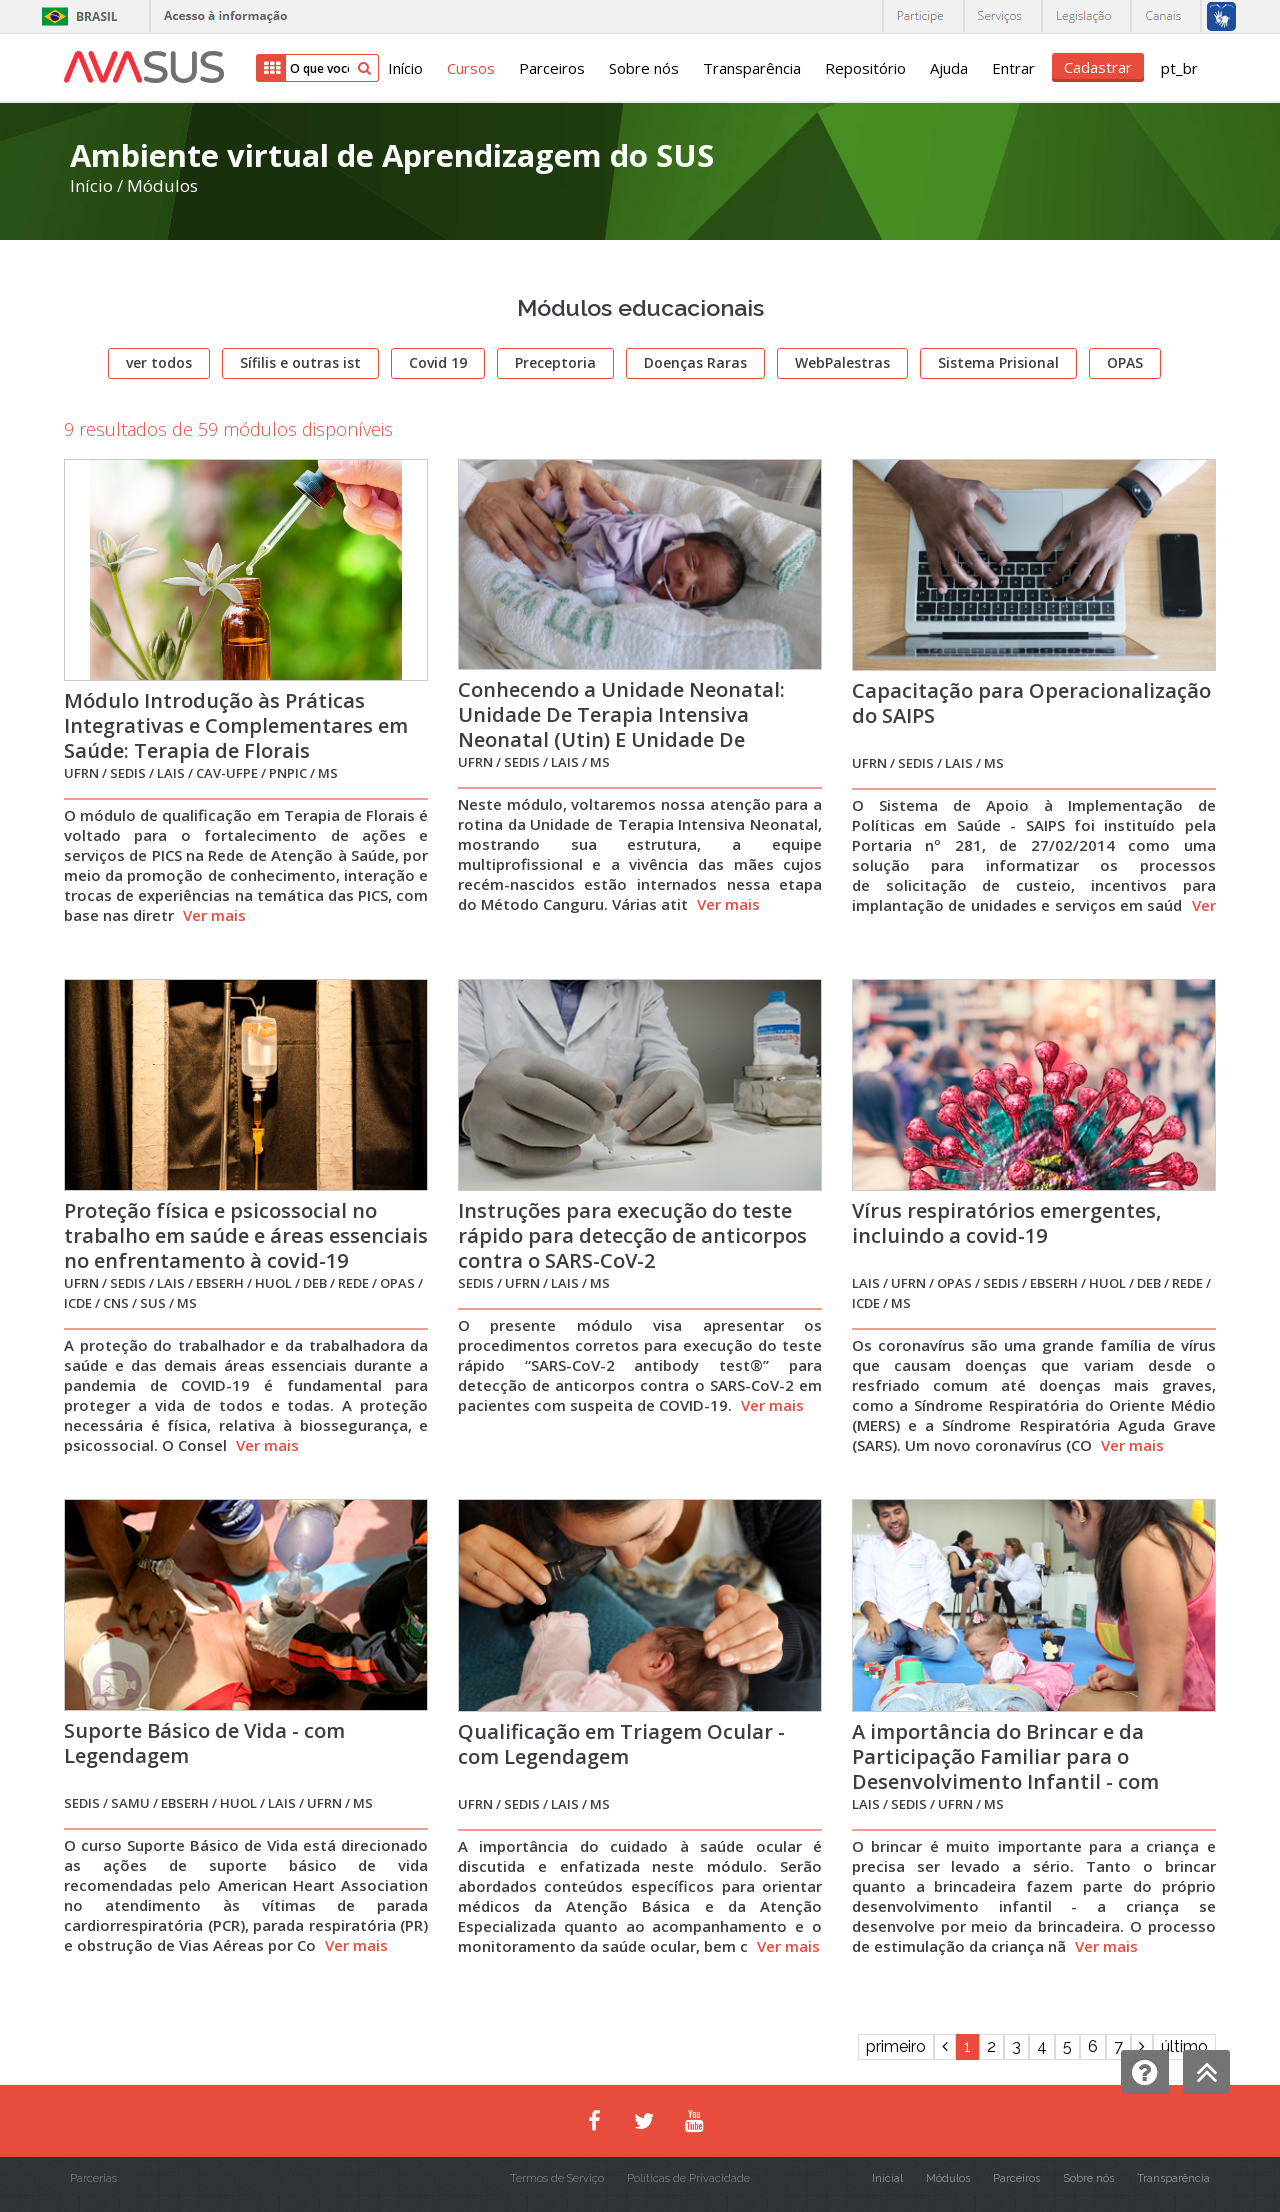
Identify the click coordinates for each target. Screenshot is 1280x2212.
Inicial (887, 2178)
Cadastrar (1098, 67)
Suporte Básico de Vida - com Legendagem (204, 1743)
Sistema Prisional (998, 362)
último (1184, 2046)
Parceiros (552, 68)
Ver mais (214, 915)
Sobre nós (644, 68)
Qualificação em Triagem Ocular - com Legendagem (621, 1744)
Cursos (471, 68)
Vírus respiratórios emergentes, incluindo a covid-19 (1006, 1223)
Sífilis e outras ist (300, 362)
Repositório (865, 68)
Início (405, 68)
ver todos (159, 362)
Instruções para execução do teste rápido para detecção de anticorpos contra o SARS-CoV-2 (632, 1235)
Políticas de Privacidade (688, 2178)
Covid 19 (438, 362)
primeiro (896, 2046)
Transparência (752, 68)
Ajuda (949, 68)
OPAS (1125, 362)
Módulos (162, 185)
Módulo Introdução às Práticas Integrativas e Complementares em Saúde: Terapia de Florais (236, 725)
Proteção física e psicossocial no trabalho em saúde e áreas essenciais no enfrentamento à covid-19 (246, 1235)
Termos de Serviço (557, 2178)
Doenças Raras (695, 362)
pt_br (1179, 68)
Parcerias (93, 2178)
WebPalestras (842, 362)
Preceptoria (555, 362)
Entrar (1013, 68)
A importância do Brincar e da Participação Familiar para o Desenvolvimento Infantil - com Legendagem (1005, 1769)
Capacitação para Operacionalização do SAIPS (1031, 703)
